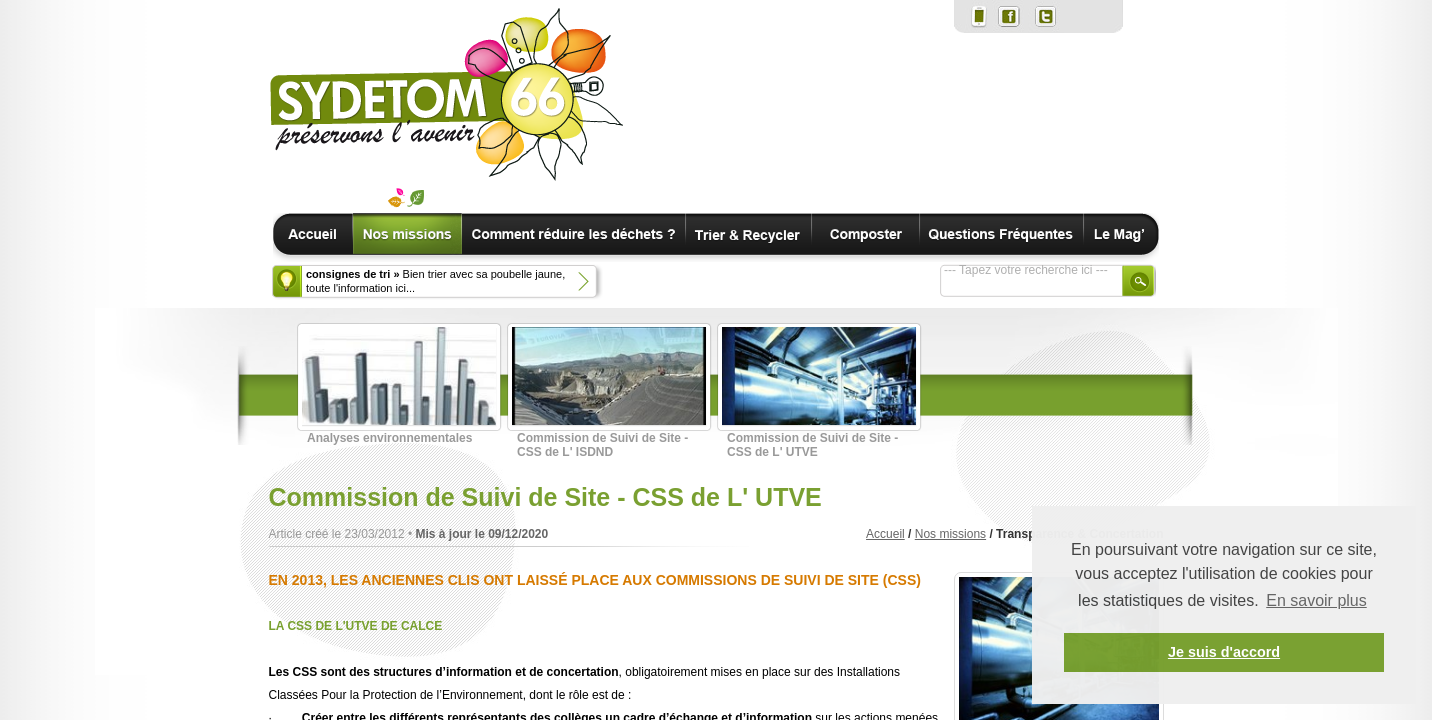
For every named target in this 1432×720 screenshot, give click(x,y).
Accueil (885, 534)
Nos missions (950, 534)
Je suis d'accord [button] (1224, 652)
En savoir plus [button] (1316, 600)
